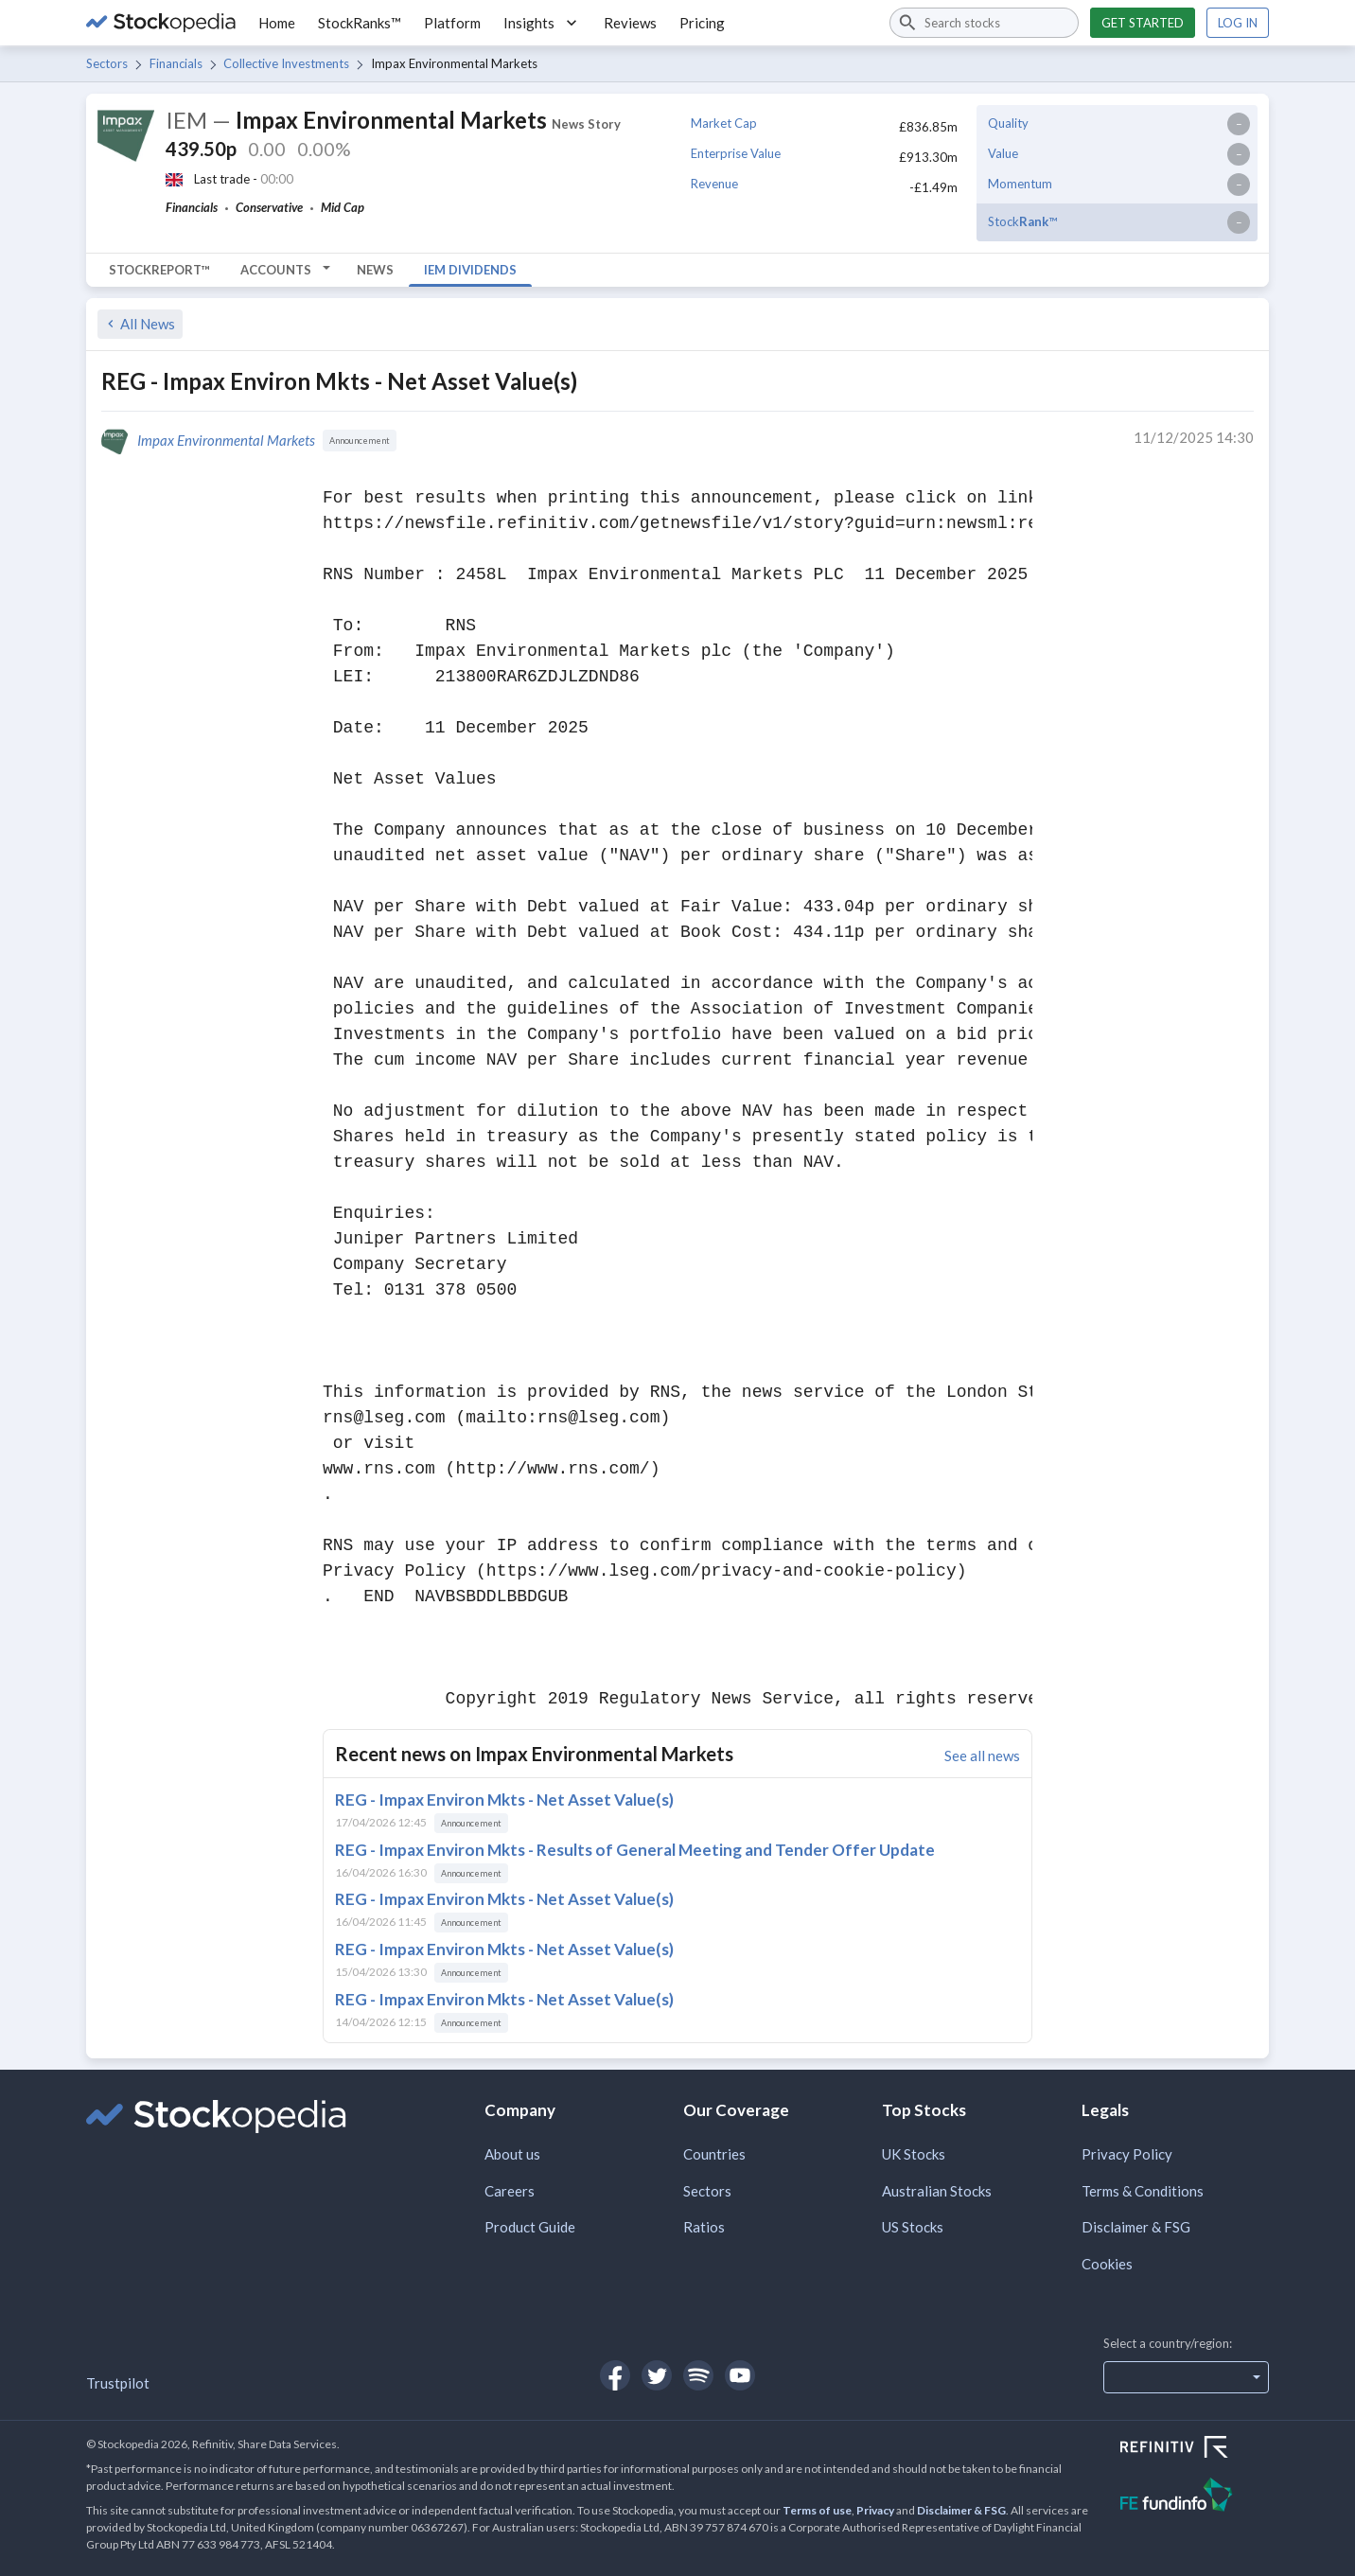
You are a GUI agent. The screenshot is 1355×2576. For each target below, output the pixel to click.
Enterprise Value (736, 153)
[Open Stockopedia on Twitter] (657, 2375)
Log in (1238, 22)
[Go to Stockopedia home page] (161, 22)
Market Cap (724, 123)
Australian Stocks (937, 2190)
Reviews (630, 22)
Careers (509, 2190)
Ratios (704, 2226)
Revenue (714, 183)
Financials (176, 63)
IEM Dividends (470, 269)
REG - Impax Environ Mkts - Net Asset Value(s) (504, 1799)
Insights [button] (542, 22)
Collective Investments (286, 63)
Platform (452, 22)
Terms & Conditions (1143, 2190)
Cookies (1107, 2263)
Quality (1008, 123)
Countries (714, 2153)
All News (139, 323)
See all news (982, 1755)
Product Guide (529, 2226)
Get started (1142, 22)
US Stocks (912, 2226)
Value (1003, 153)
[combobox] (984, 23)
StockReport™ (159, 269)
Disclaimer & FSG (1136, 2226)
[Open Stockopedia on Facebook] (615, 2375)
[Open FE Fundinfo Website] (1194, 2497)
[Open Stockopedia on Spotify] (698, 2375)
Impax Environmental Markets (226, 440)
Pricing (702, 22)
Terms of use (817, 2510)
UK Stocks (913, 2153)
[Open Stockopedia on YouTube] (740, 2375)
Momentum (1020, 183)
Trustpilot (118, 2382)
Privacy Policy (1127, 2153)
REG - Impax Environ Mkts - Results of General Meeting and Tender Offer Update (635, 1850)
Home (276, 22)
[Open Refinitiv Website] (1194, 2449)
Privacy (875, 2510)
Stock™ (1022, 221)
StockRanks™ (359, 22)
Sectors (107, 63)
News (375, 269)
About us (512, 2153)
